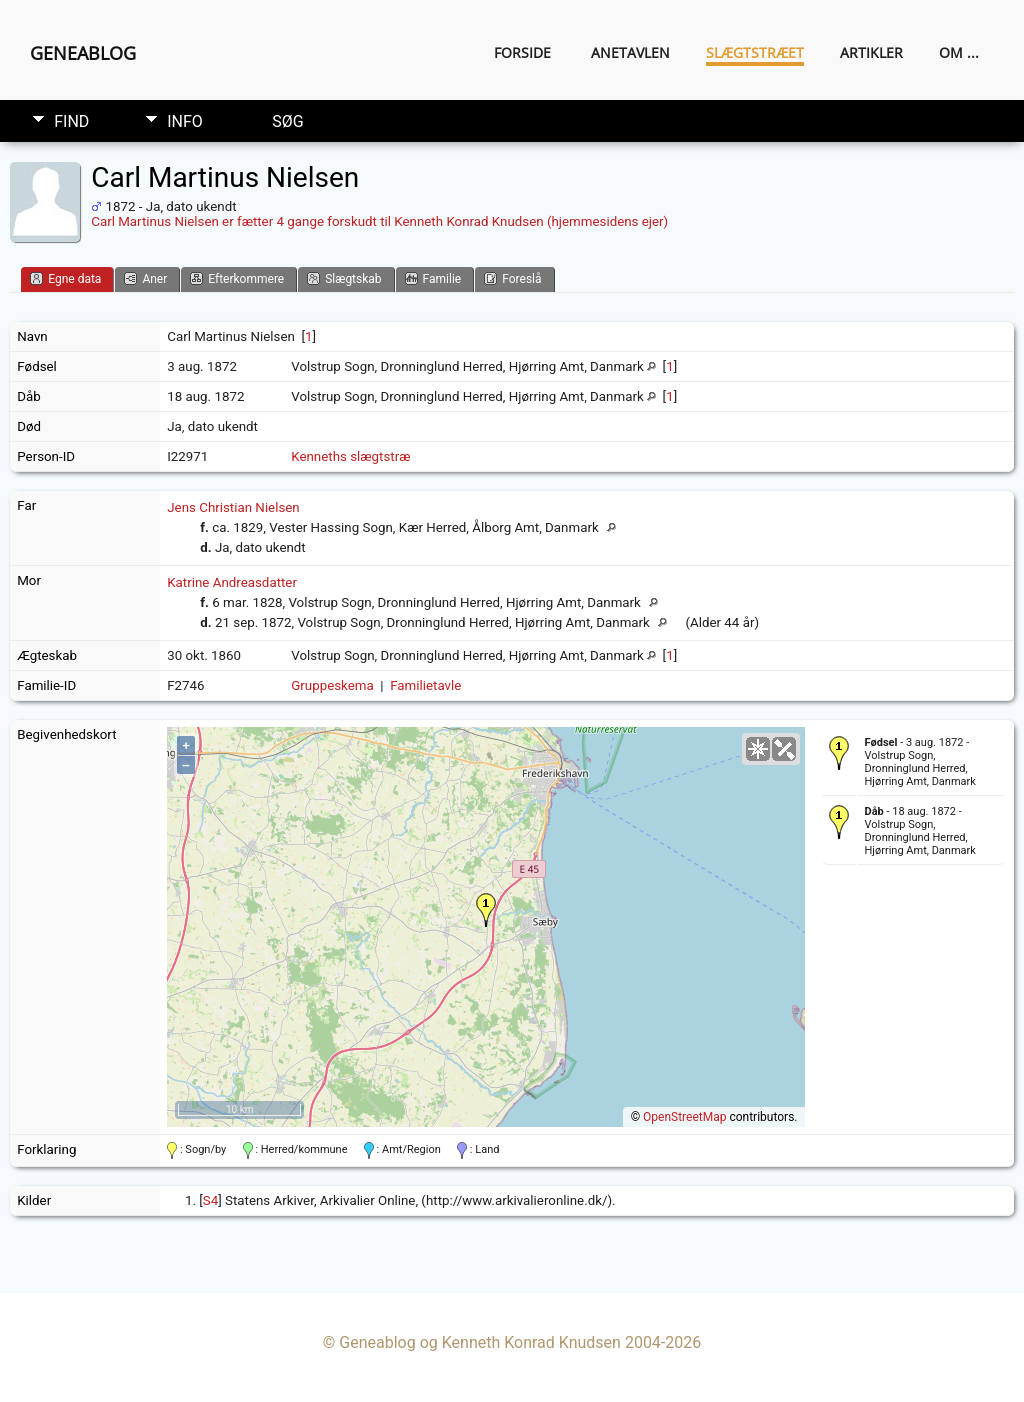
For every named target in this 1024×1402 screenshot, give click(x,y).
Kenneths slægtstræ (350, 456)
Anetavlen (630, 52)
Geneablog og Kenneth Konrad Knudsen (480, 1342)
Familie (433, 278)
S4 (210, 1200)
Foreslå (512, 278)
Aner (145, 278)
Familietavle (425, 685)
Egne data (65, 278)
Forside (522, 52)
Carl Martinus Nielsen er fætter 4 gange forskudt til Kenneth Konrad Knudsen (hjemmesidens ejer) (379, 221)
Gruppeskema (332, 685)
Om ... (959, 52)
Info (185, 121)
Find (71, 121)
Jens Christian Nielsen (233, 507)
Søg (287, 121)
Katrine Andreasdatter (232, 582)
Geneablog (83, 53)
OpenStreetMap (684, 1117)
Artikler (871, 52)
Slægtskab (344, 278)
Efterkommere (237, 278)
